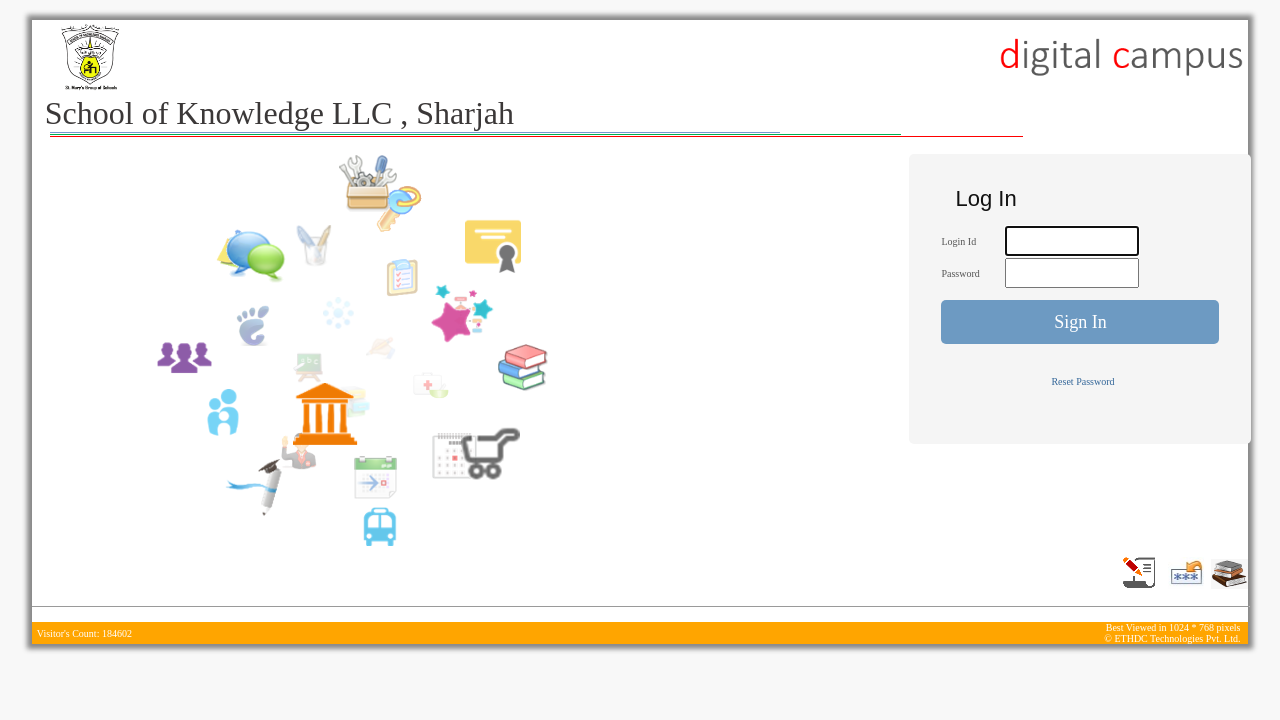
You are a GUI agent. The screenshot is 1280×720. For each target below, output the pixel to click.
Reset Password (1082, 381)
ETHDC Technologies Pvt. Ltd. (1177, 638)
